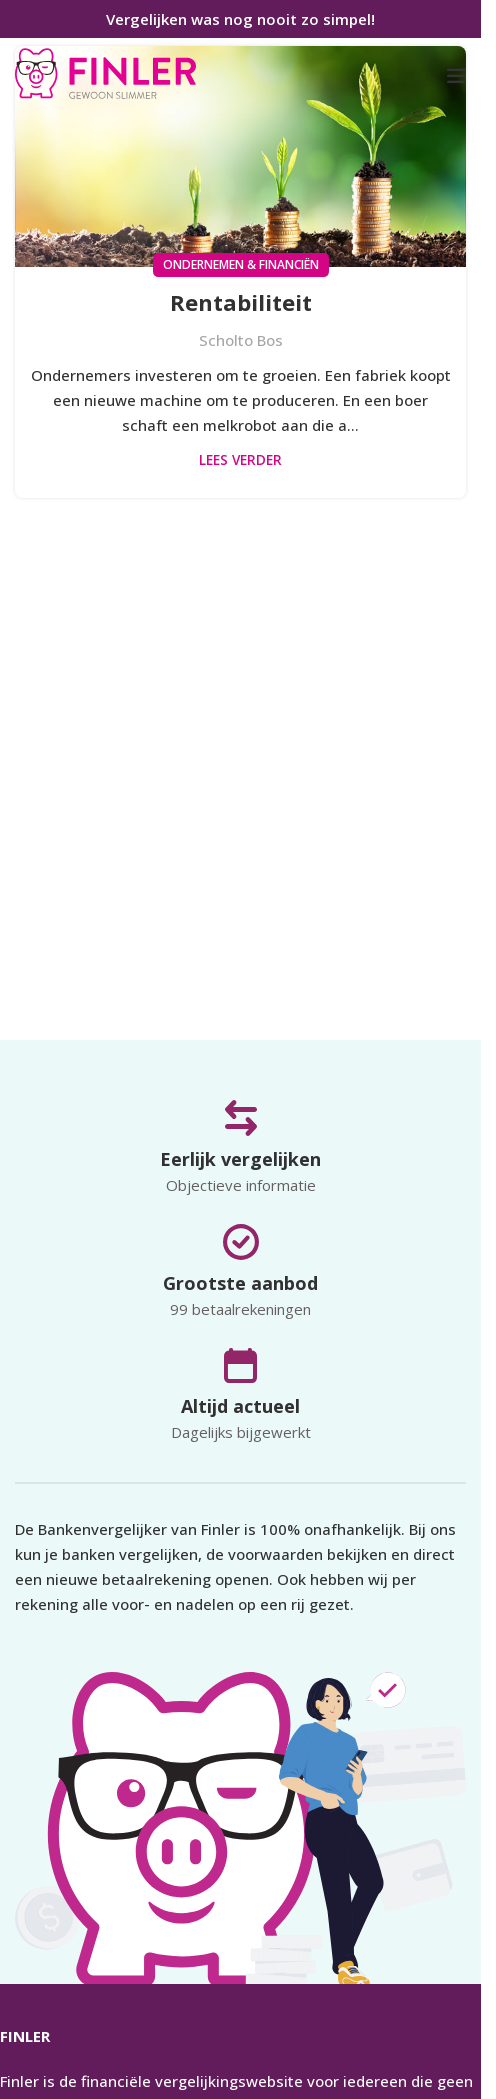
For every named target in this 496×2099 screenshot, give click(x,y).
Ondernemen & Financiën (241, 264)
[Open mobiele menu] (456, 76)
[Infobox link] (105, 76)
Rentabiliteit (241, 302)
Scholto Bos (241, 340)
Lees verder (240, 460)
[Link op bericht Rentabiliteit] (240, 156)
